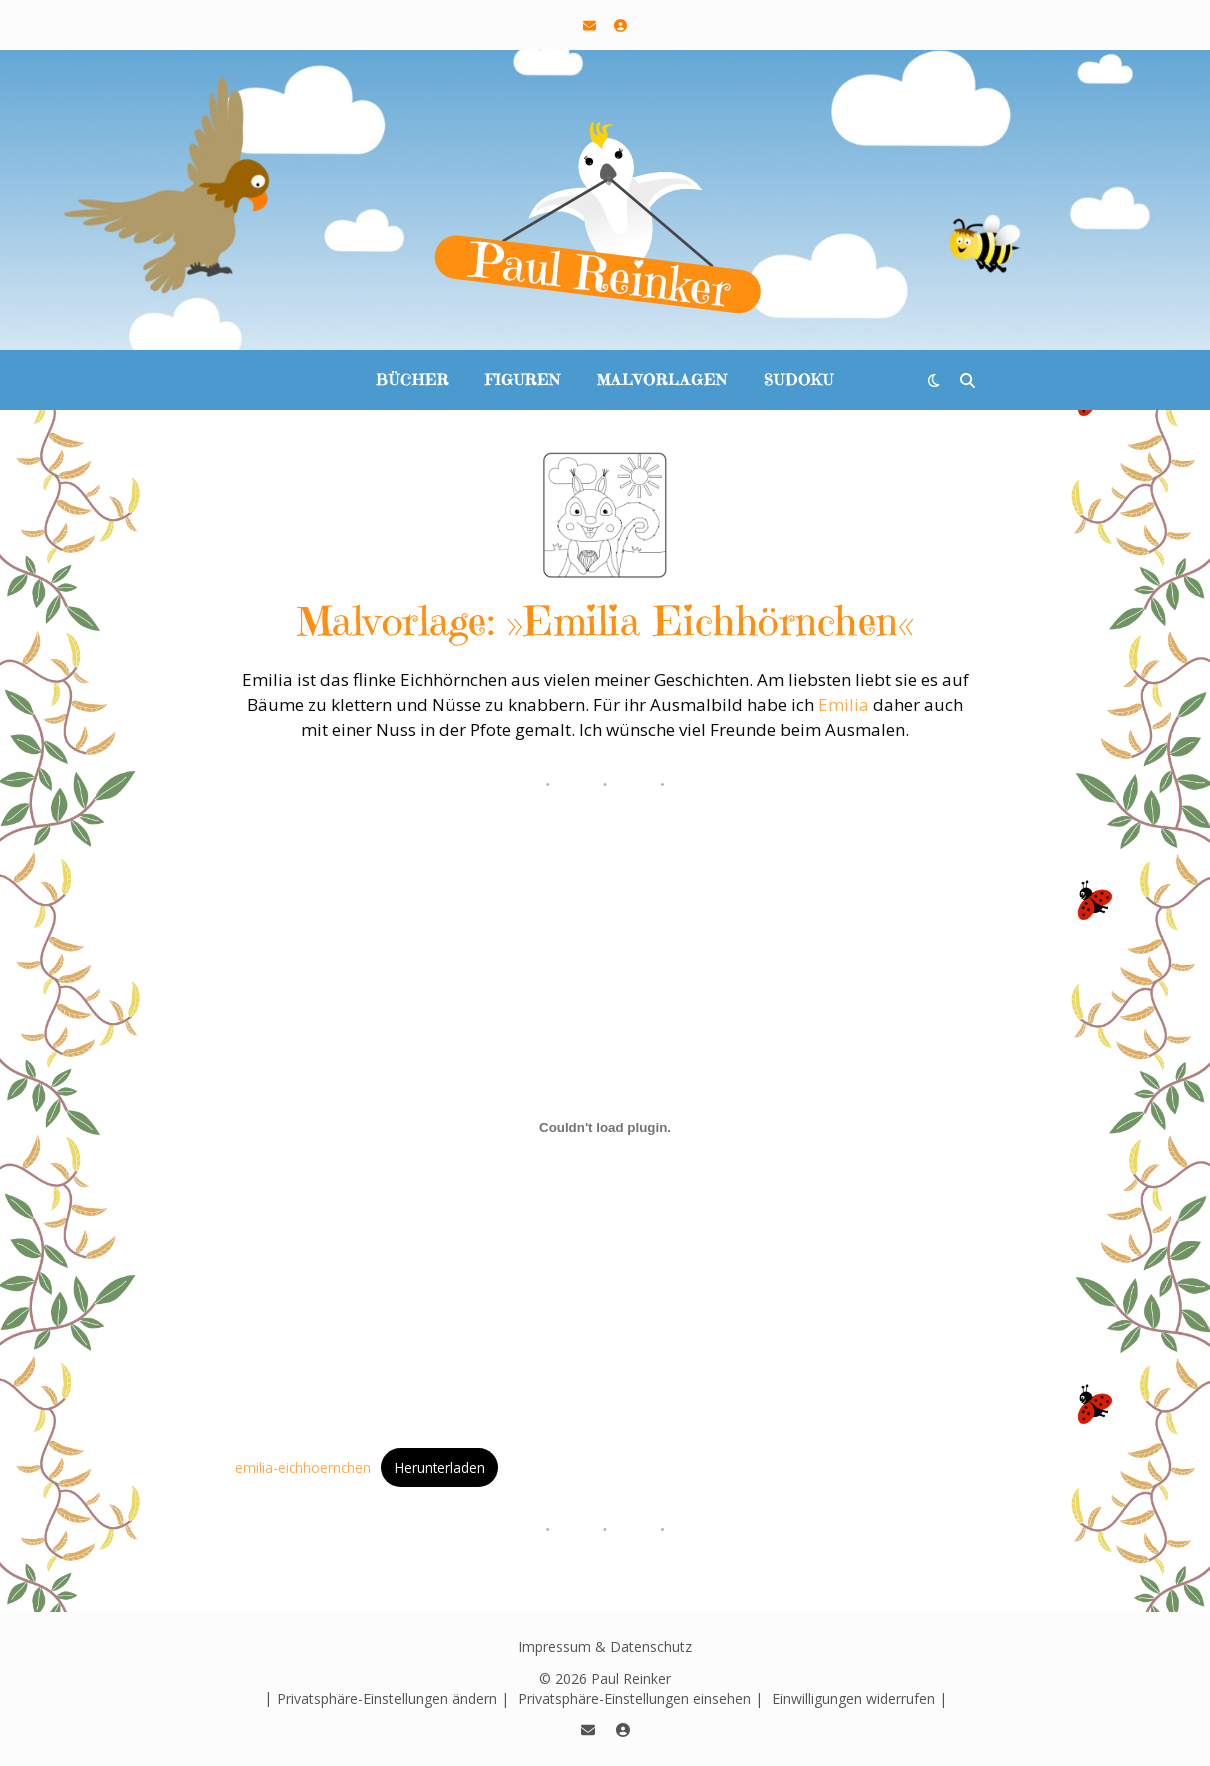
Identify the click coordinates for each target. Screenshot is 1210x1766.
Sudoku (799, 379)
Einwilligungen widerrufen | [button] (859, 1698)
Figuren (523, 379)
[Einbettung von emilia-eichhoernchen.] (605, 1128)
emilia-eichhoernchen (303, 1467)
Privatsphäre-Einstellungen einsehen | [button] (640, 1698)
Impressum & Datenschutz (605, 1646)
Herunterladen (440, 1467)
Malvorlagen (662, 379)
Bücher (412, 379)
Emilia (843, 704)
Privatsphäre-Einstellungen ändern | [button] (393, 1698)
